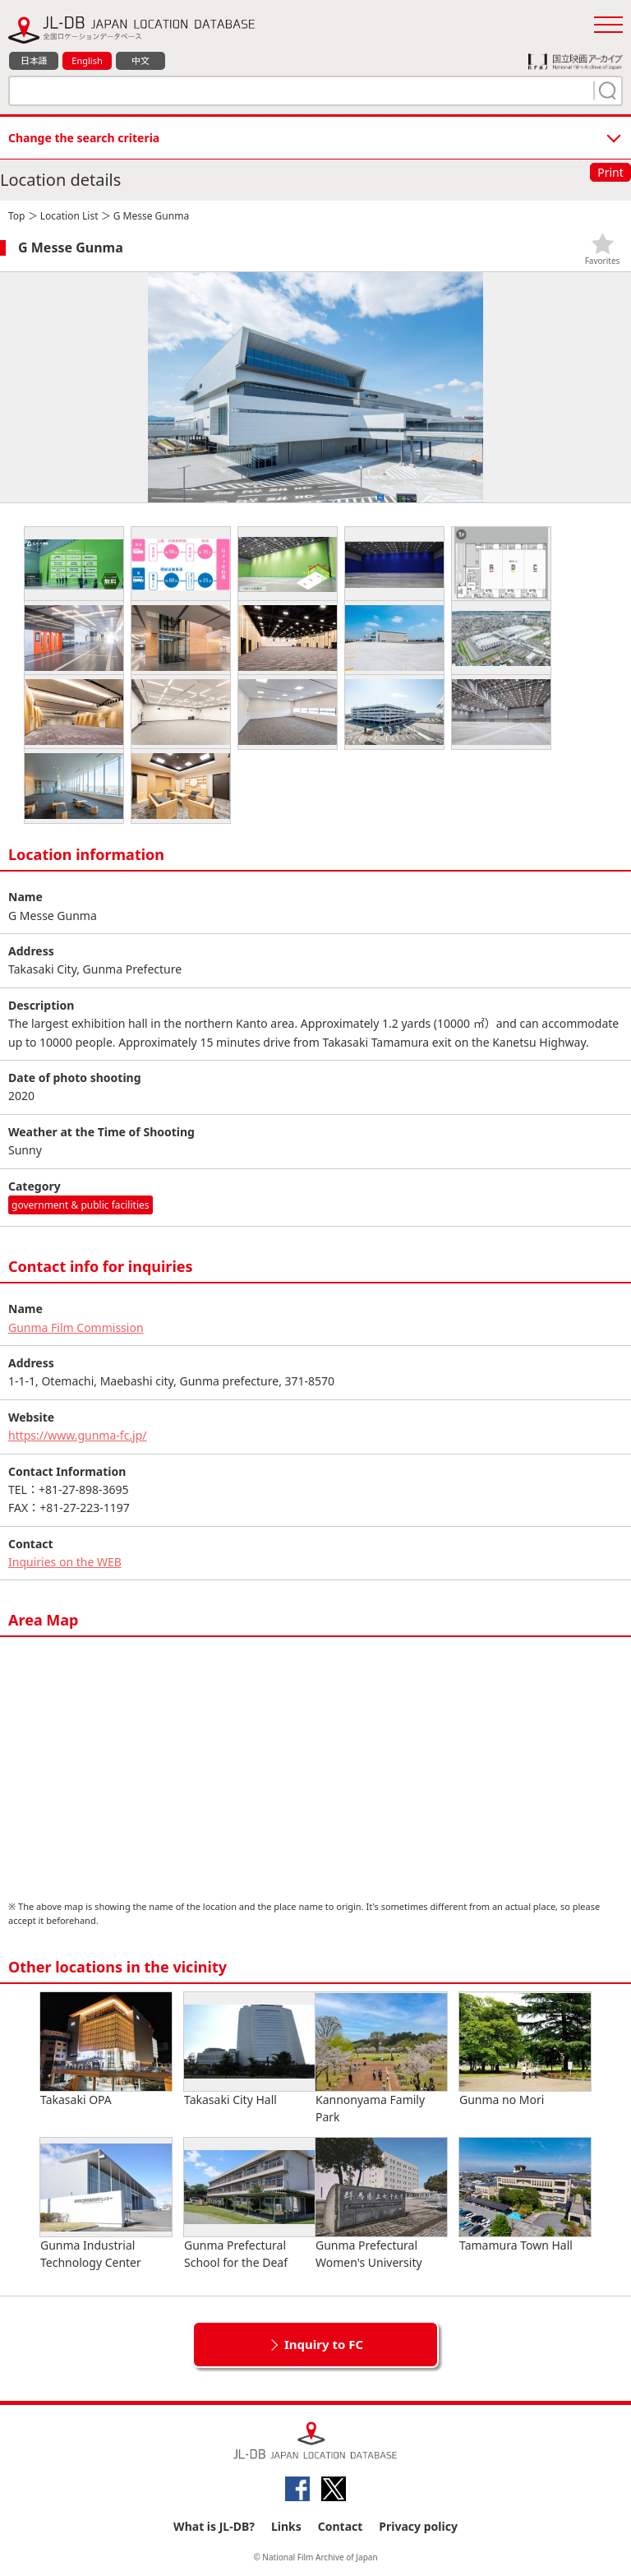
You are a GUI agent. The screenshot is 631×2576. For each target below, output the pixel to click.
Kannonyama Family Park (381, 2058)
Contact (340, 2526)
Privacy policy (418, 2526)
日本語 (34, 60)
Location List (69, 216)
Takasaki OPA (106, 2049)
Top (16, 216)
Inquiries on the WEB (65, 1562)
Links (286, 2526)
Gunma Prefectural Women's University (381, 2204)
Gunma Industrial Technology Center (106, 2204)
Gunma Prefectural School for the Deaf (250, 2204)
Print (610, 172)
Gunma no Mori (525, 2049)
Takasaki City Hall (250, 2049)
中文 (140, 60)
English (86, 60)
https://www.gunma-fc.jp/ (77, 1435)
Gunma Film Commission (76, 1327)
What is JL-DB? (214, 2526)
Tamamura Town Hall (525, 2195)
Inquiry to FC (323, 2344)
